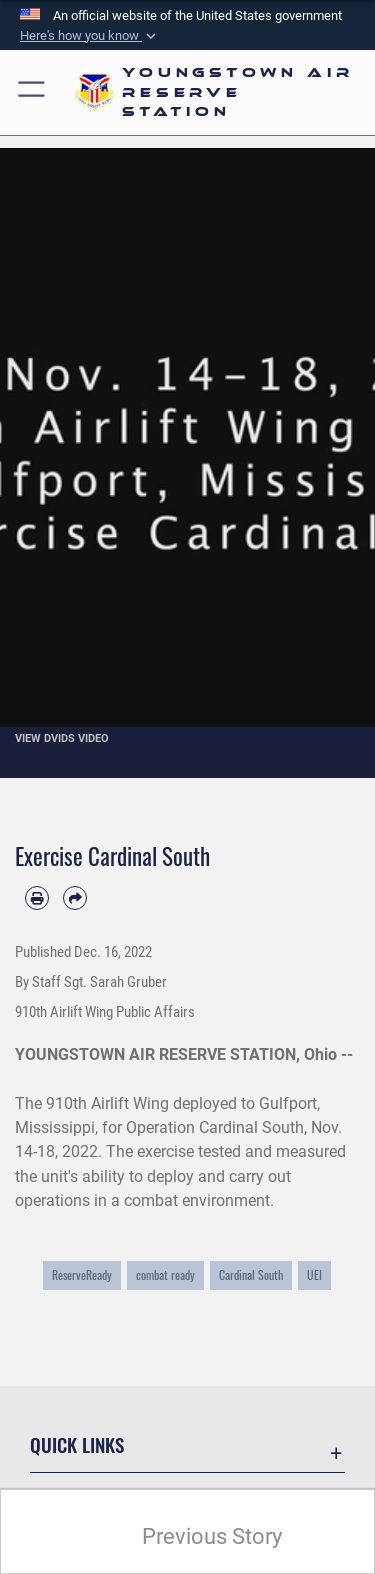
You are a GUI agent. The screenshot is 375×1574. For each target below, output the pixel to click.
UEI (314, 1275)
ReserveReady (82, 1275)
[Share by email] (75, 898)
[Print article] (37, 898)
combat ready (165, 1275)
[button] (90, 36)
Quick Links (77, 1444)
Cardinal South (251, 1275)
